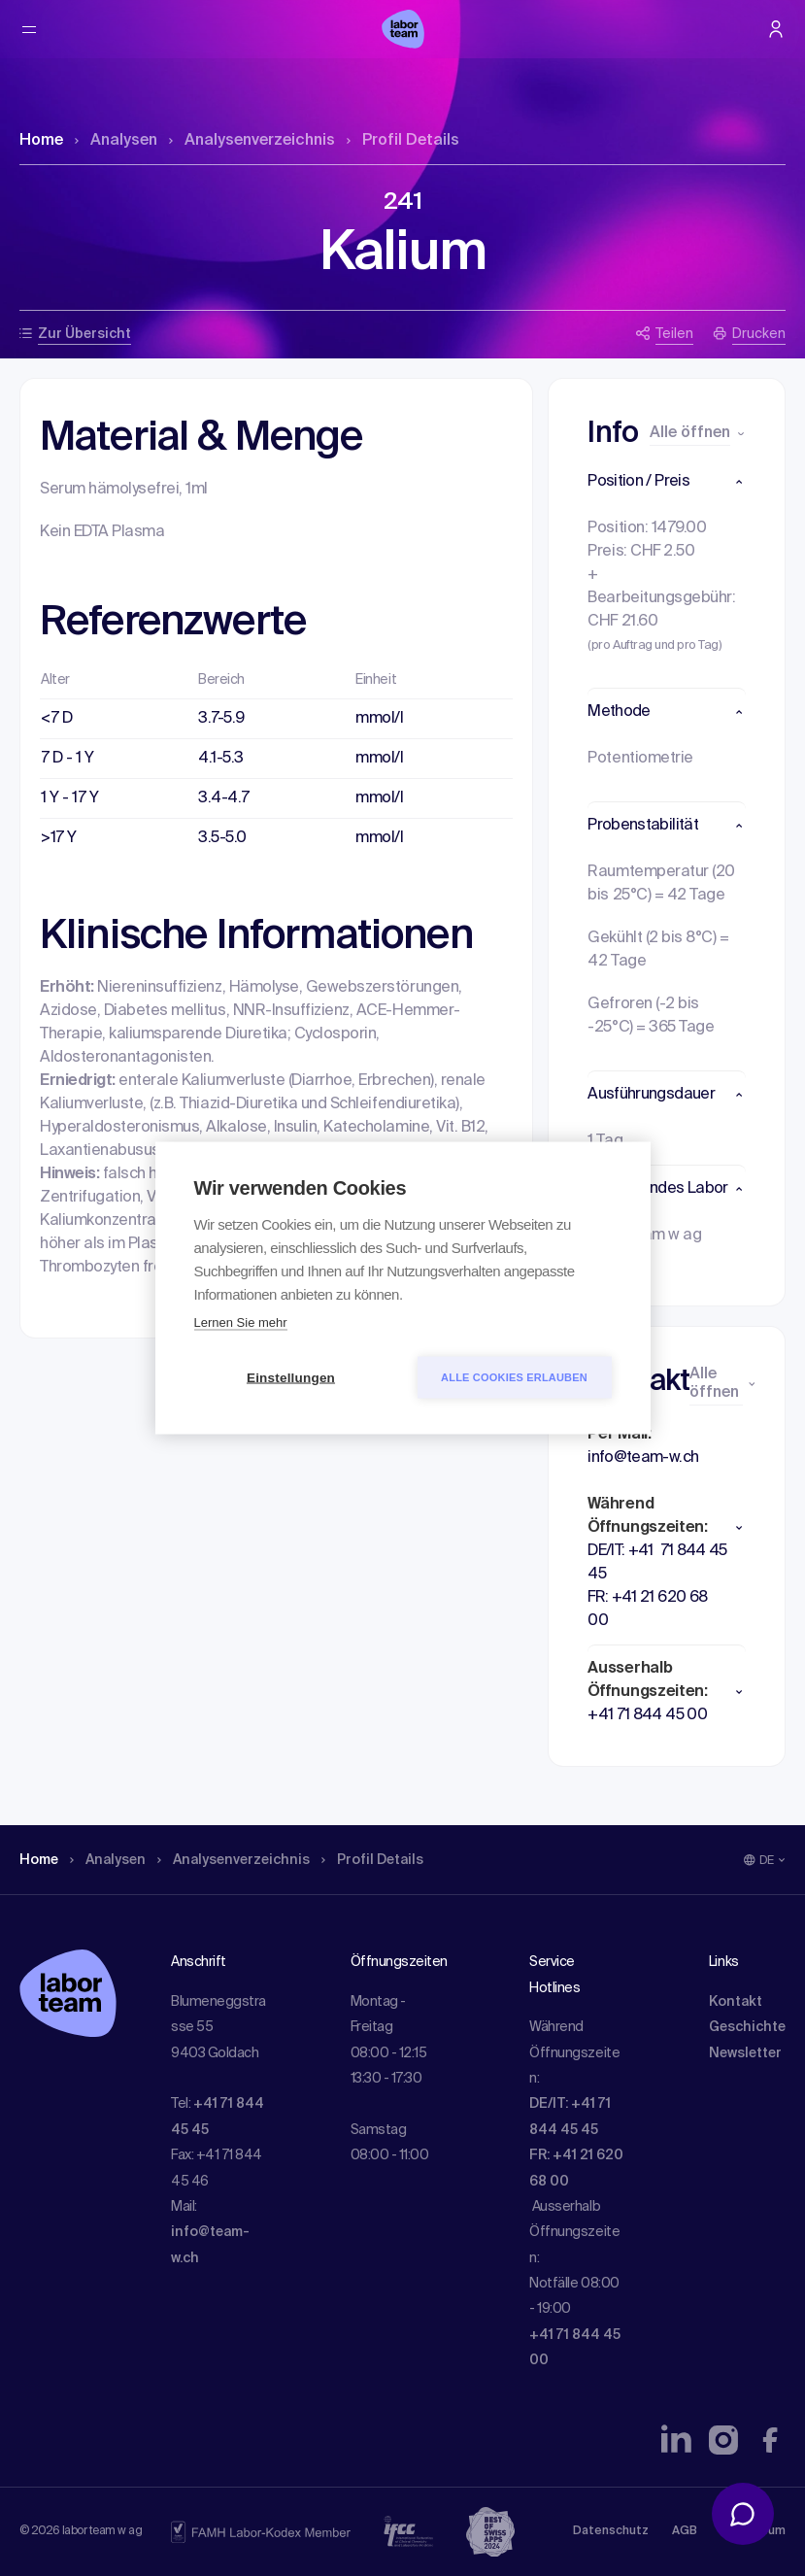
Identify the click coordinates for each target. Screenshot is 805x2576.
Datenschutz (611, 2531)
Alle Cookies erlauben (514, 1377)
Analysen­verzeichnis (252, 141)
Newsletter (745, 2053)
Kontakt (735, 2002)
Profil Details (403, 141)
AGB (684, 2531)
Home (41, 141)
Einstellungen (291, 1378)
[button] (666, 481)
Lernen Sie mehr (240, 1322)
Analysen (116, 141)
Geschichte (747, 2027)
